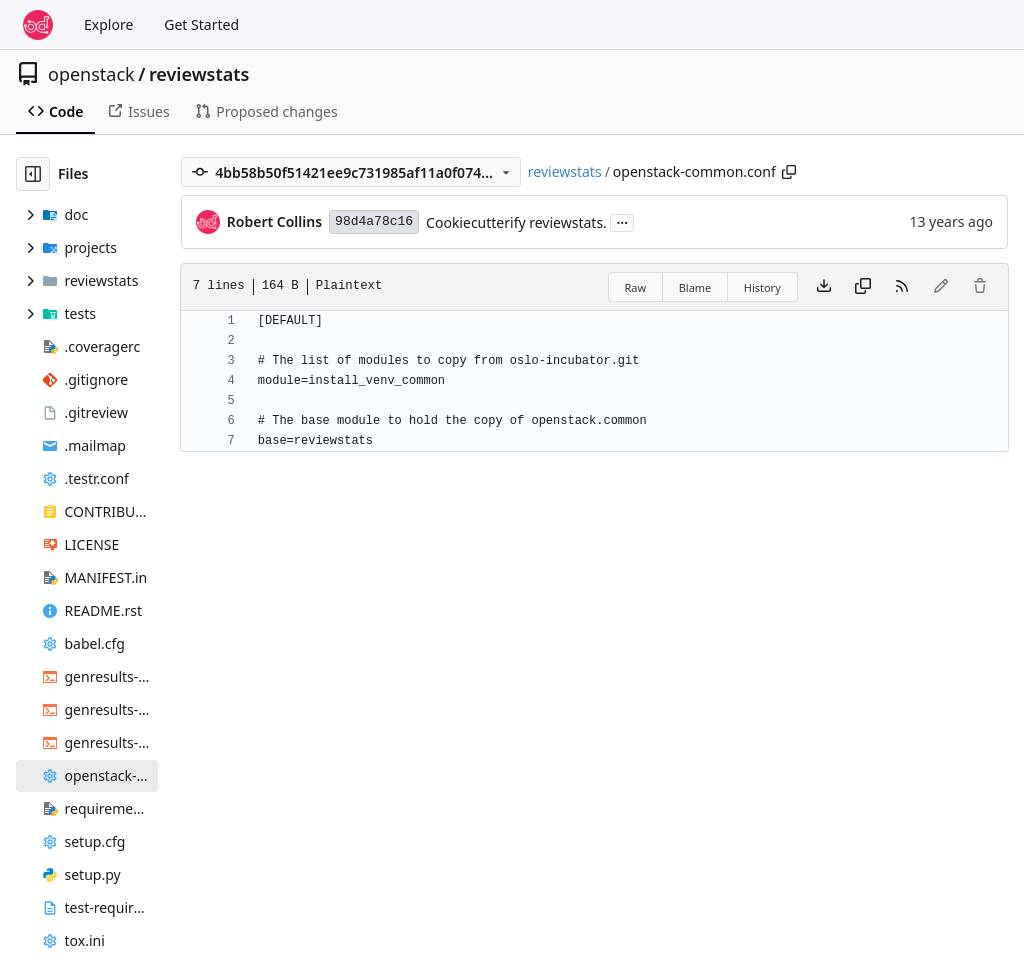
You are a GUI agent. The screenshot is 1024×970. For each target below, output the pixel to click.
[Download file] (824, 287)
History (762, 287)
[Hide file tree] (33, 174)
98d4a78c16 (374, 221)
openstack (91, 74)
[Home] (38, 25)
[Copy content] (863, 287)
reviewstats (199, 74)
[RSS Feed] (902, 287)
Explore (108, 24)
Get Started (201, 24)
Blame (695, 287)
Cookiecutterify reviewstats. (516, 222)
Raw (636, 287)
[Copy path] (789, 172)
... (622, 221)
